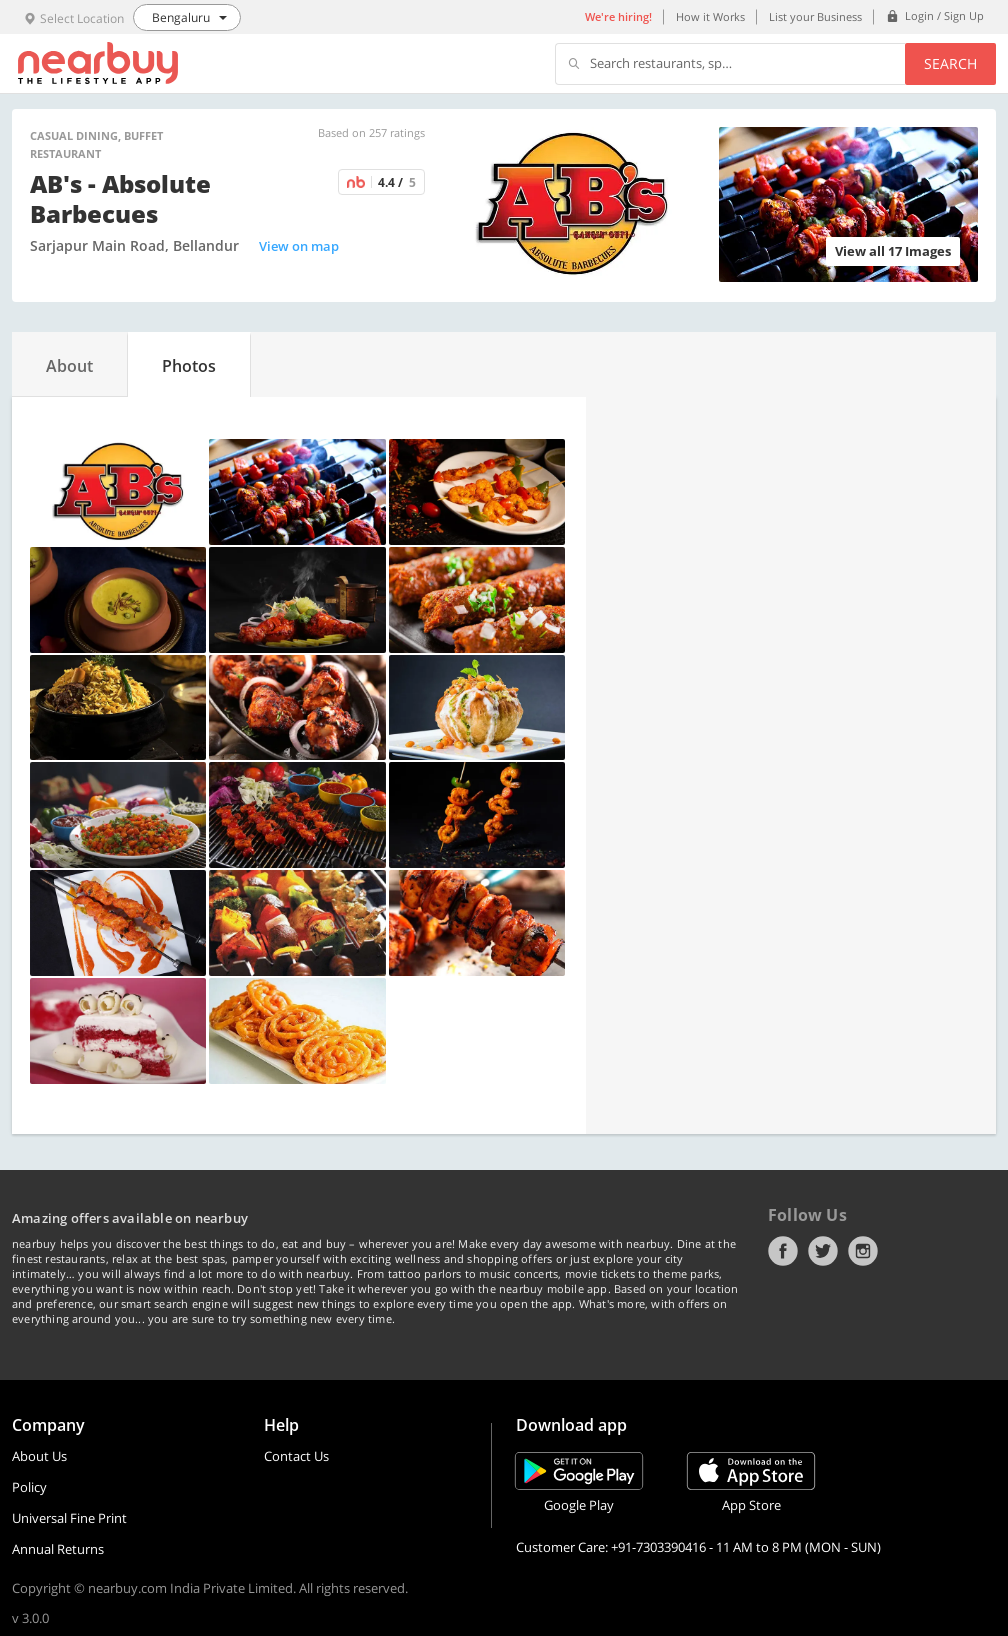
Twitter (823, 1251)
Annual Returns (58, 1549)
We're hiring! (618, 16)
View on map (299, 246)
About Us (39, 1456)
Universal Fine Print (69, 1518)
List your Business (815, 16)
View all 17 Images (893, 251)
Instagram (863, 1251)
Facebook (783, 1251)
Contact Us (296, 1456)
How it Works (710, 16)
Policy (29, 1487)
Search (950, 63)
